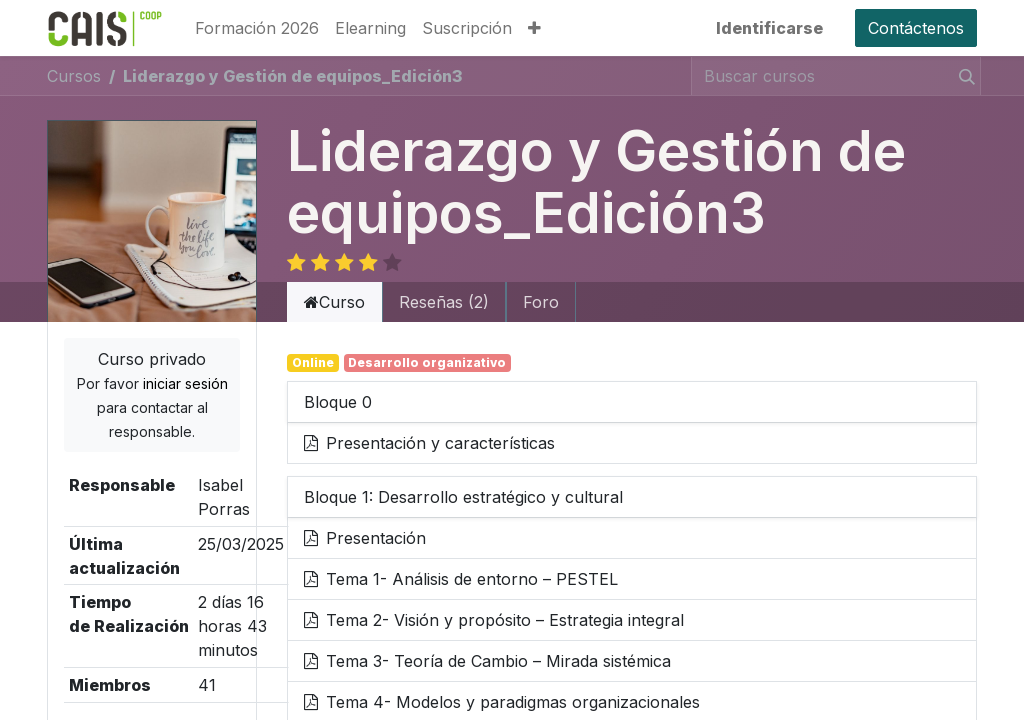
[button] (534, 28)
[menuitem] (257, 28)
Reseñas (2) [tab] (444, 280)
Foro (541, 280)
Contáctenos (916, 28)
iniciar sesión (185, 361)
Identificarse (769, 28)
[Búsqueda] (963, 76)
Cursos (74, 76)
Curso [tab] (334, 280)
